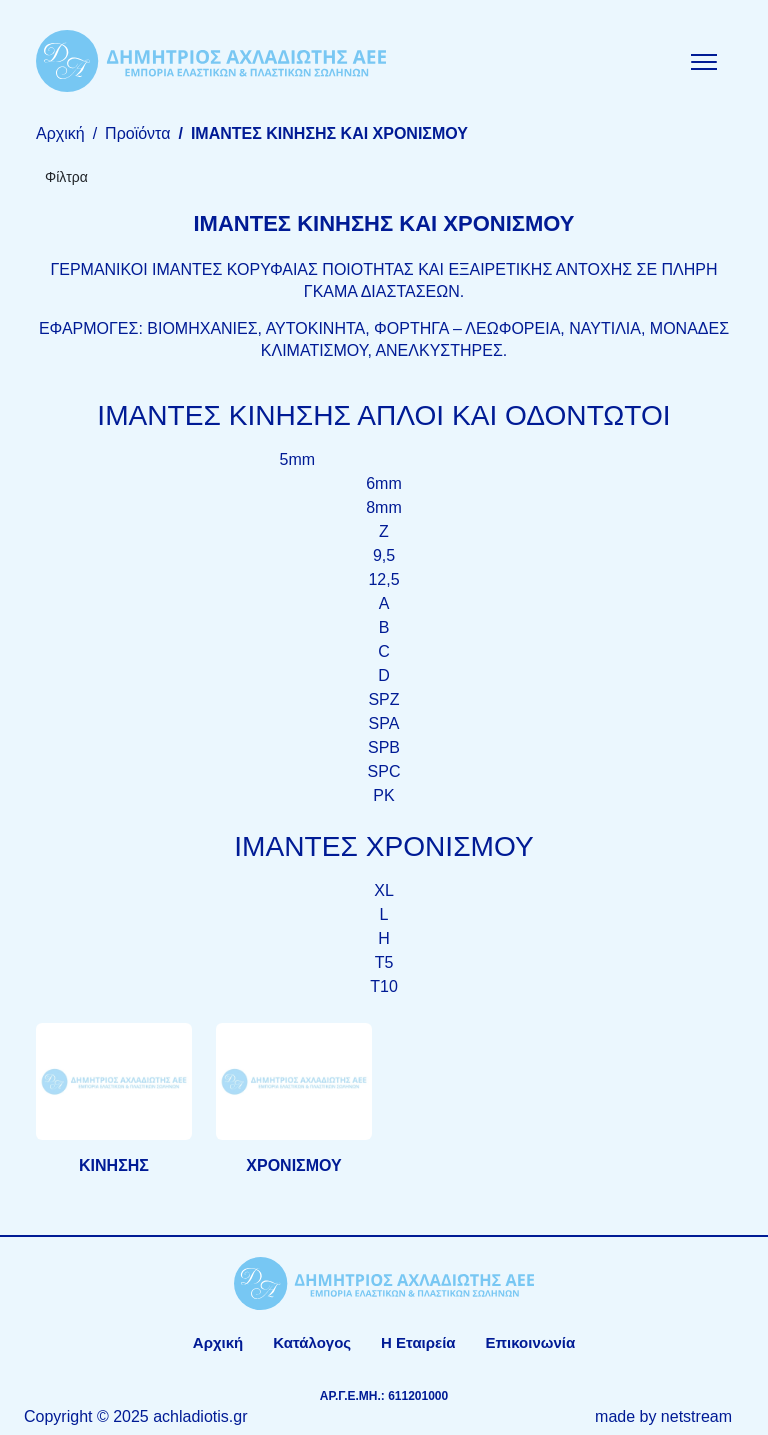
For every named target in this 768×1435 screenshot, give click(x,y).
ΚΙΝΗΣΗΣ (114, 1165)
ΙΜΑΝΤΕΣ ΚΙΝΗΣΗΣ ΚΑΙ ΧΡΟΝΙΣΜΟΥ (329, 133)
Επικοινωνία (531, 1342)
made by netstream (663, 1416)
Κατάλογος (312, 1342)
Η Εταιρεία (418, 1342)
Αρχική (60, 133)
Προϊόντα (137, 133)
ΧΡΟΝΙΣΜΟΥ (293, 1165)
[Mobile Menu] (704, 61)
